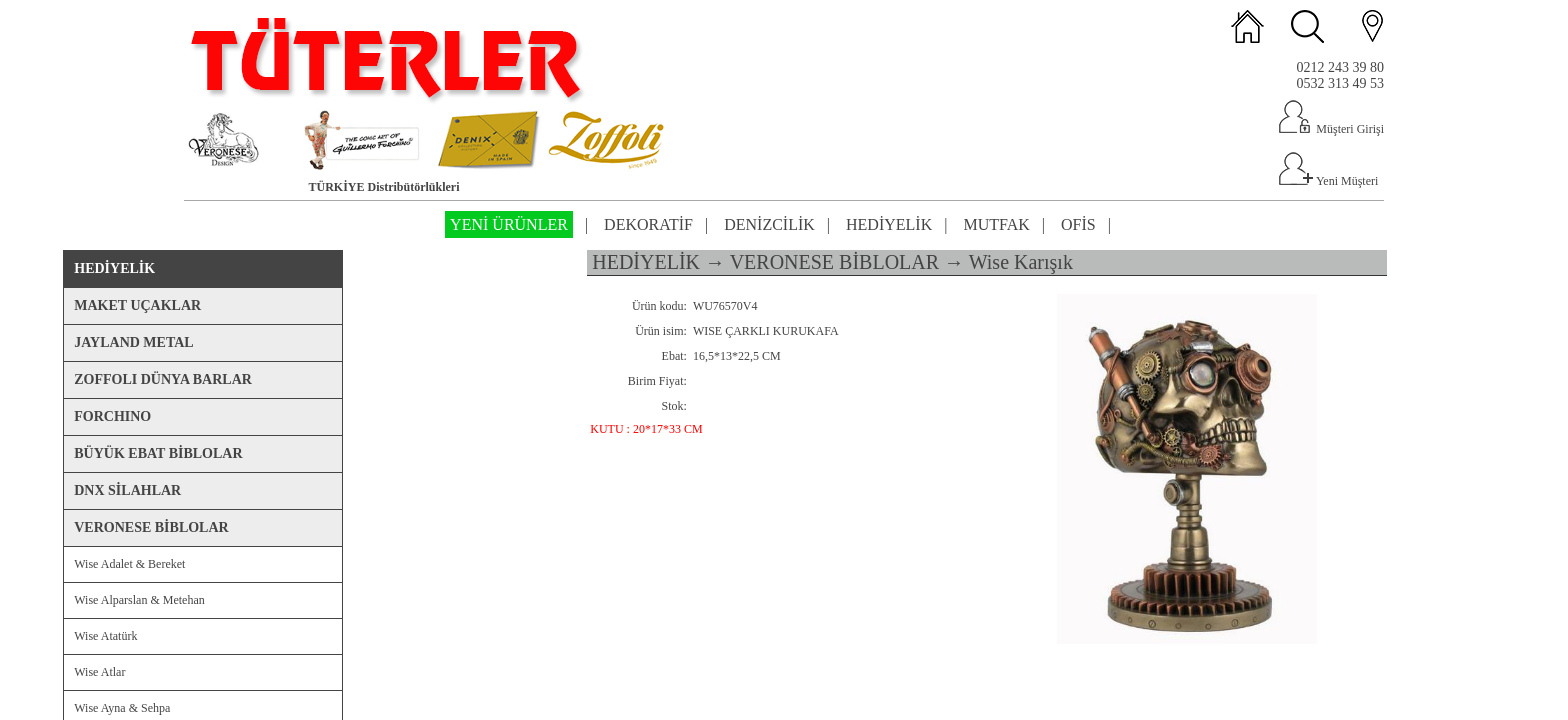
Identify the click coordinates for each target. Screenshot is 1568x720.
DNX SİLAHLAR (127, 490)
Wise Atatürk (105, 636)
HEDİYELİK (889, 224)
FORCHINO (112, 416)
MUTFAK (996, 224)
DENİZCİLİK (769, 224)
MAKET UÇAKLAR (137, 305)
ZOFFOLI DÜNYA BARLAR (163, 379)
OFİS (1078, 224)
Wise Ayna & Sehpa (122, 708)
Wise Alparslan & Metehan (139, 600)
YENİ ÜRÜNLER (509, 224)
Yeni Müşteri (1328, 181)
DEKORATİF (648, 224)
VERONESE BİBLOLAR (151, 527)
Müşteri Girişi (1331, 129)
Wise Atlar (99, 672)
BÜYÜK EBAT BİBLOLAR (158, 453)
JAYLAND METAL (133, 342)
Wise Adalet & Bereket (129, 564)
